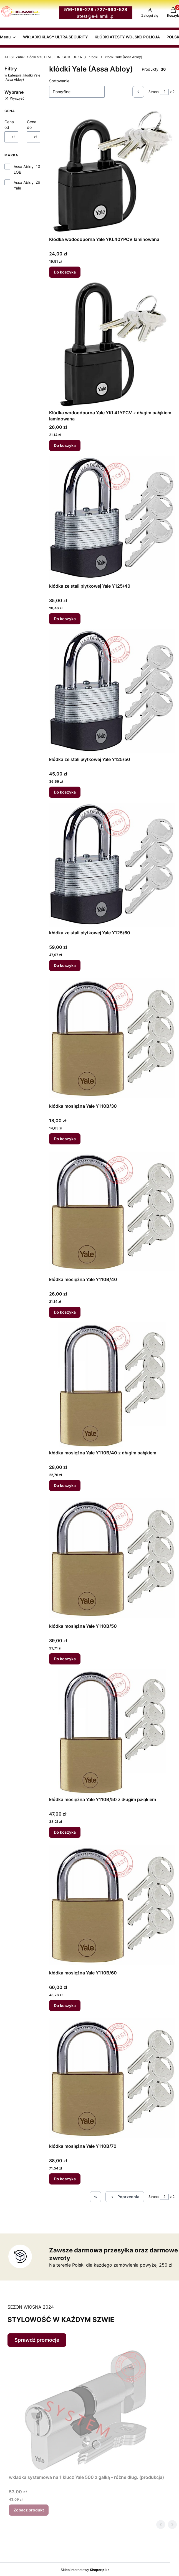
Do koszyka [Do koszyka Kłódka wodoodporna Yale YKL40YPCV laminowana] (65, 272)
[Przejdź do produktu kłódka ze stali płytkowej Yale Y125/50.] (112, 691)
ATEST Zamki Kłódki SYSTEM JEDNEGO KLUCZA (43, 57)
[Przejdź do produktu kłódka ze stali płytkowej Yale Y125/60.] (112, 864)
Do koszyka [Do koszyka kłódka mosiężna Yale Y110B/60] (65, 2005)
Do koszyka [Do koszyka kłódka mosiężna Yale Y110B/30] (65, 1138)
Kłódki (93, 57)
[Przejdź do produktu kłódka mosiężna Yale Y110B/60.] (112, 1904)
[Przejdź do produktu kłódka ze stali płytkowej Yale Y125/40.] (112, 518)
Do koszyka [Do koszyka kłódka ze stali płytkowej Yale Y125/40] (65, 618)
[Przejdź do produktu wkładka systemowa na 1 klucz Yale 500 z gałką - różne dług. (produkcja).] (86, 2409)
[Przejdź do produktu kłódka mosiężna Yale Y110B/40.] (112, 1211)
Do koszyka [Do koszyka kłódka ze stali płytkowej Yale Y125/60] (65, 965)
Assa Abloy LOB (24, 169)
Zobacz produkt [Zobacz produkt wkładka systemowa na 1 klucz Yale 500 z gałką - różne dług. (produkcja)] (29, 2510)
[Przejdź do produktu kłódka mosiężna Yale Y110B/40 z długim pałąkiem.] (112, 1384)
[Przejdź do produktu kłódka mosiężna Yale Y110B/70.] (112, 2078)
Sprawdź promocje (36, 2340)
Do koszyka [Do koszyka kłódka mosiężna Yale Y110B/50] (65, 1658)
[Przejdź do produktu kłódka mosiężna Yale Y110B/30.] (112, 1038)
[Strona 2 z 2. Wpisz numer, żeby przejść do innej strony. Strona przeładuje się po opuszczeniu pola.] (164, 92)
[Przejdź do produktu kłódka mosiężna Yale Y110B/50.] (112, 1558)
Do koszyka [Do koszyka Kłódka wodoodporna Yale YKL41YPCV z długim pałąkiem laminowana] (65, 445)
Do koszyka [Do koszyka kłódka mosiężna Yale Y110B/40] (65, 1312)
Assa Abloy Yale (24, 185)
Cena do (31, 124)
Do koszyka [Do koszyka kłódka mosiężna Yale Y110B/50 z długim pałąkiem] (65, 1832)
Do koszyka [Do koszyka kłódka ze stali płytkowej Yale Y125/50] (65, 792)
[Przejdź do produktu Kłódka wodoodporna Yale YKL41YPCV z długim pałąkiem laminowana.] (112, 344)
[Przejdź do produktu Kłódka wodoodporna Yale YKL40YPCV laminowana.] (112, 171)
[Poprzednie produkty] (124, 2196)
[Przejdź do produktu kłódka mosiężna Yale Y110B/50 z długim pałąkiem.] (112, 1731)
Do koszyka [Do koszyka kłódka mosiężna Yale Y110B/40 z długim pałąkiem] (65, 1485)
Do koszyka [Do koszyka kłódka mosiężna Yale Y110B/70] (65, 2178)
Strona (153, 92)
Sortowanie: (59, 80)
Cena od (9, 124)
